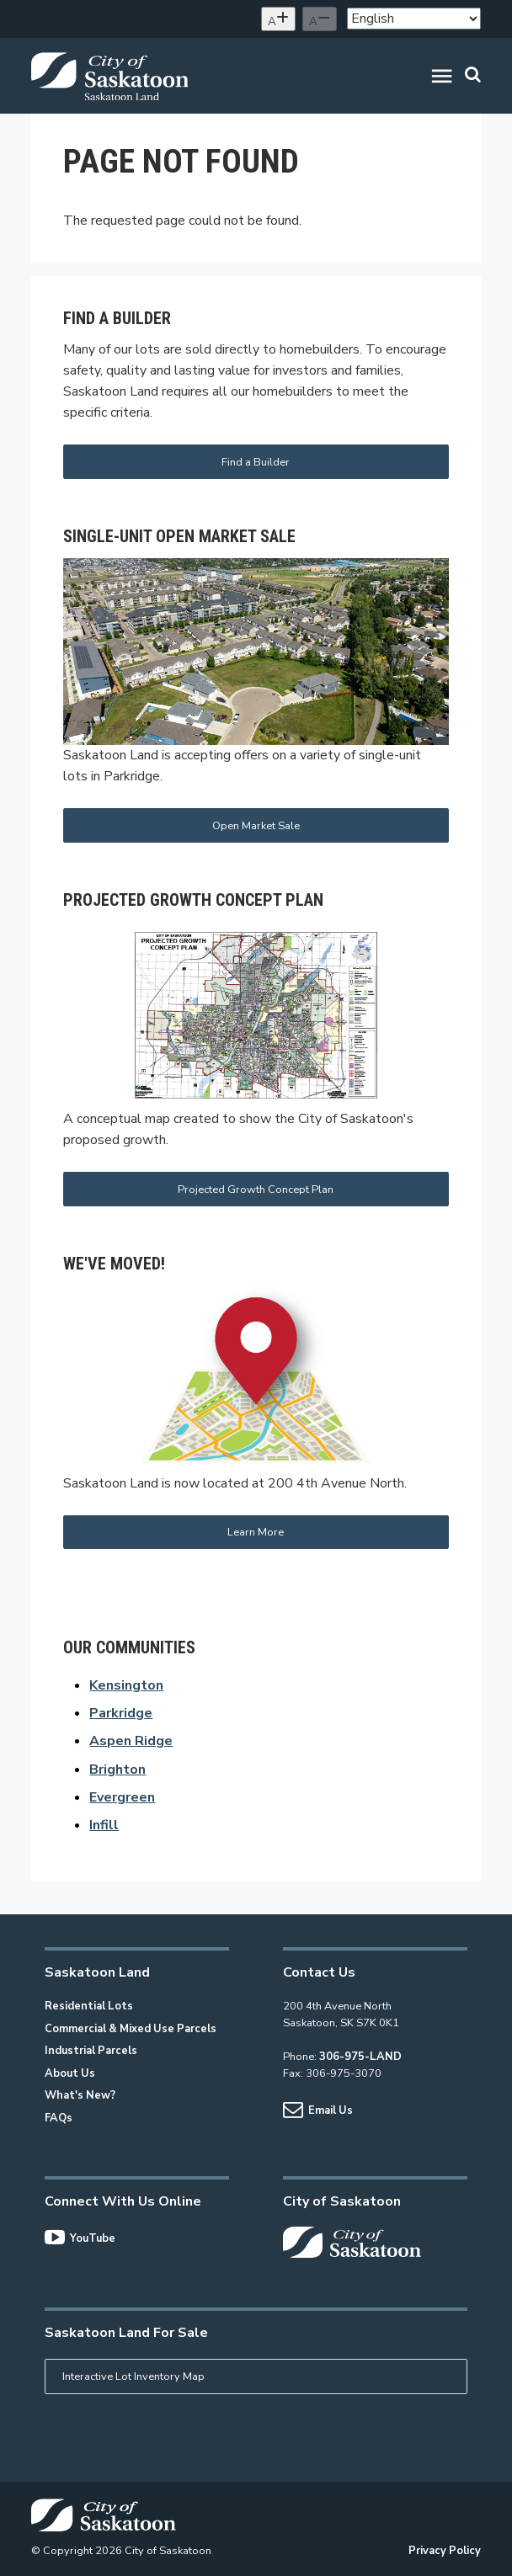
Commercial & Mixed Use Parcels (130, 2028)
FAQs (58, 2118)
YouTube (80, 2238)
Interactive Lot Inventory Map (133, 2376)
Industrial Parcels (91, 2050)
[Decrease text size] (319, 19)
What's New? (80, 2095)
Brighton (117, 1769)
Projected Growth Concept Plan (255, 1189)
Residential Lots (89, 2006)
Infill (104, 1825)
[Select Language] (414, 18)
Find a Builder (255, 462)
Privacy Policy (444, 2550)
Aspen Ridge (131, 1741)
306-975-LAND (360, 2056)
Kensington (126, 1685)
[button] (442, 78)
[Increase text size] (278, 19)
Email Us (318, 2110)
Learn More (255, 1532)
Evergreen (122, 1797)
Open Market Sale (256, 825)
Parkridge (120, 1713)
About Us (70, 2073)
